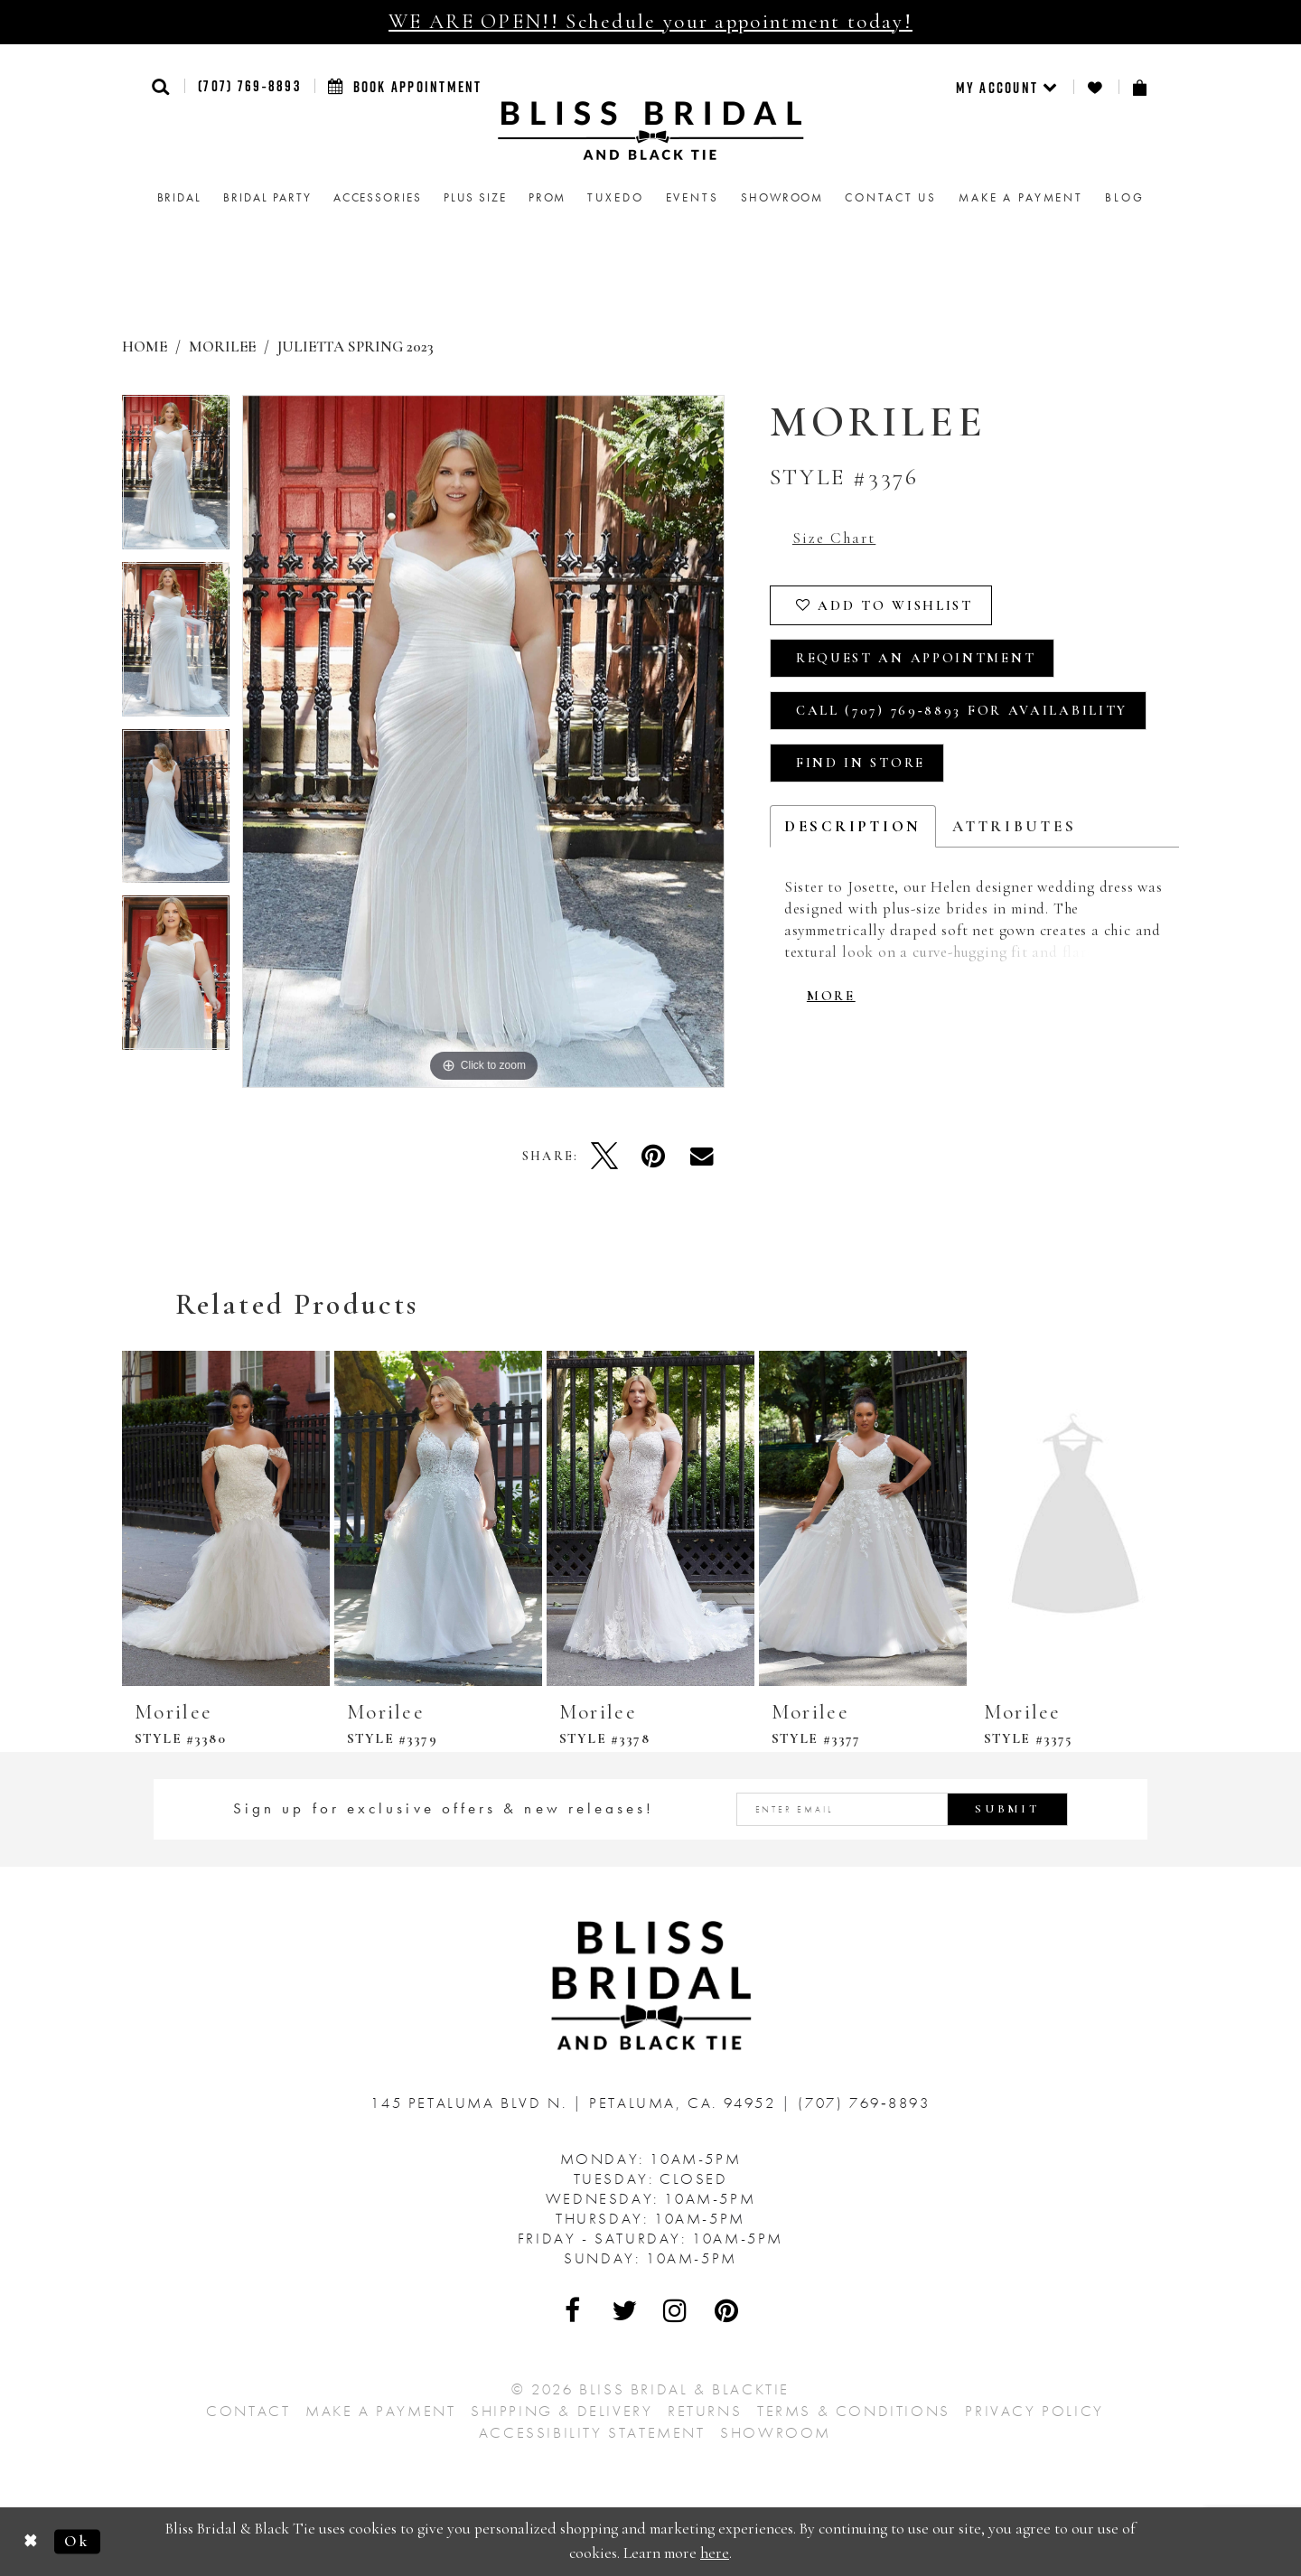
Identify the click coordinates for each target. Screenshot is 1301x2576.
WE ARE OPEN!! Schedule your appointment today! (650, 21)
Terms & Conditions (853, 2411)
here (714, 2552)
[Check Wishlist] (1095, 87)
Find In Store (860, 762)
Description (853, 826)
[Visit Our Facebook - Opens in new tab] (573, 2310)
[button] (161, 86)
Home (144, 346)
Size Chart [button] (833, 538)
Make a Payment (380, 2411)
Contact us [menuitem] (891, 197)
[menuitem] (1007, 87)
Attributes (1014, 826)
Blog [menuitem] (1124, 197)
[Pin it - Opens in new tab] (653, 1155)
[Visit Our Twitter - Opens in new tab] (625, 2310)
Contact (248, 2411)
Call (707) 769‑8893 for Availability (962, 710)
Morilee (222, 346)
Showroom (775, 2432)
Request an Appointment (915, 658)
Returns (705, 2411)
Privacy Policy (1034, 2411)
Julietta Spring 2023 (355, 346)
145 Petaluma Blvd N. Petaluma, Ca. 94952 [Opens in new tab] (576, 2102)
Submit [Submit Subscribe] (1007, 1809)
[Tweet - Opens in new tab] (604, 1155)
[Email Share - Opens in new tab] (702, 1155)
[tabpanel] (175, 478)
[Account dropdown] (1007, 87)
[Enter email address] (902, 1809)
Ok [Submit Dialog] (76, 2541)
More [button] (831, 996)
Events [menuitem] (692, 197)
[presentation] (226, 1518)
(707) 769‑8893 (249, 86)
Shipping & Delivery (561, 2411)
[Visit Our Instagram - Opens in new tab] (675, 2310)
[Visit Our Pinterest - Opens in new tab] (727, 2310)
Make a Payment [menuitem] (1021, 197)
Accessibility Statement (592, 2432)
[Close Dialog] (31, 2541)
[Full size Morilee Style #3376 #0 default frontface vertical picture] (483, 741)
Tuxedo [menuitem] (615, 197)
